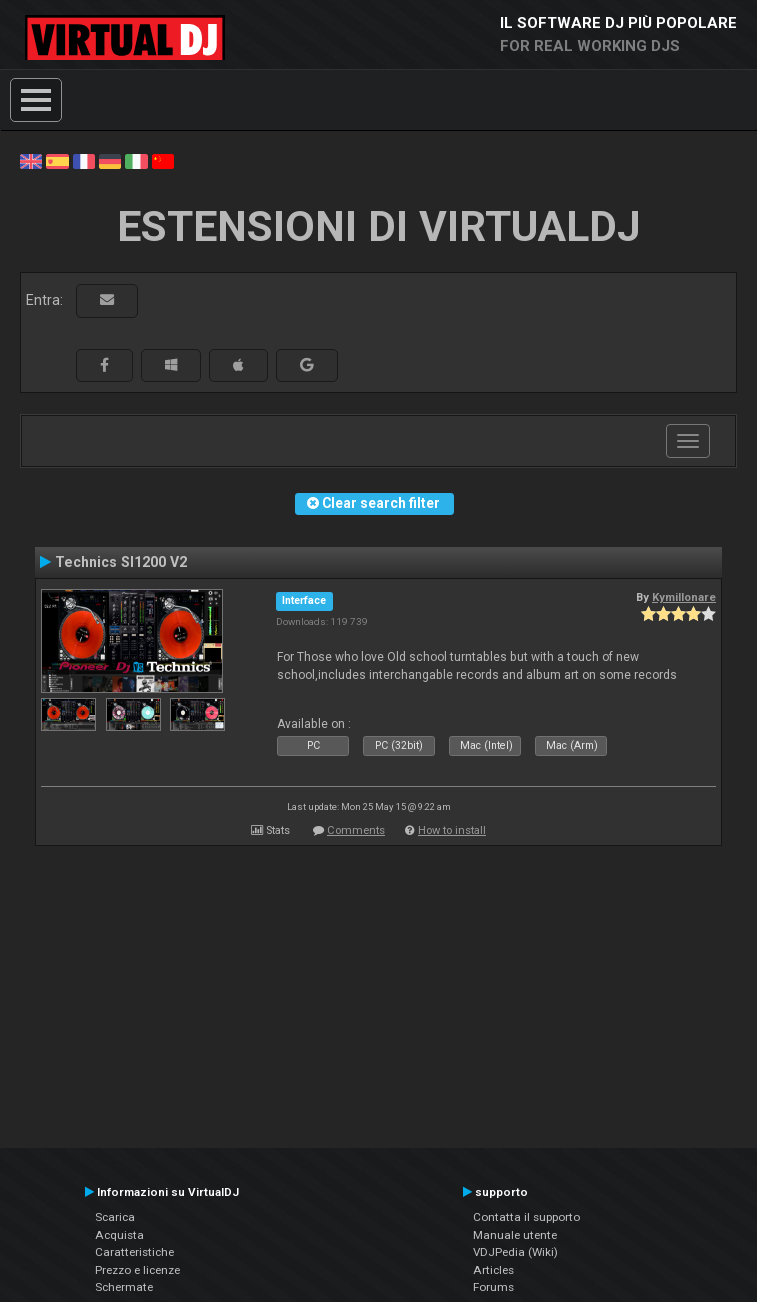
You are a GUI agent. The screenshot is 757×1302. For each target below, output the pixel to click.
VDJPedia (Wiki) (515, 1252)
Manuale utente (515, 1235)
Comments (356, 830)
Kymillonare (684, 597)
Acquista (119, 1235)
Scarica (115, 1217)
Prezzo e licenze (137, 1270)
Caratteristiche (134, 1252)
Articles (493, 1270)
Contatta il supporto (526, 1217)
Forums (493, 1287)
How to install (452, 830)
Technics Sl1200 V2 (121, 562)
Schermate (124, 1287)
